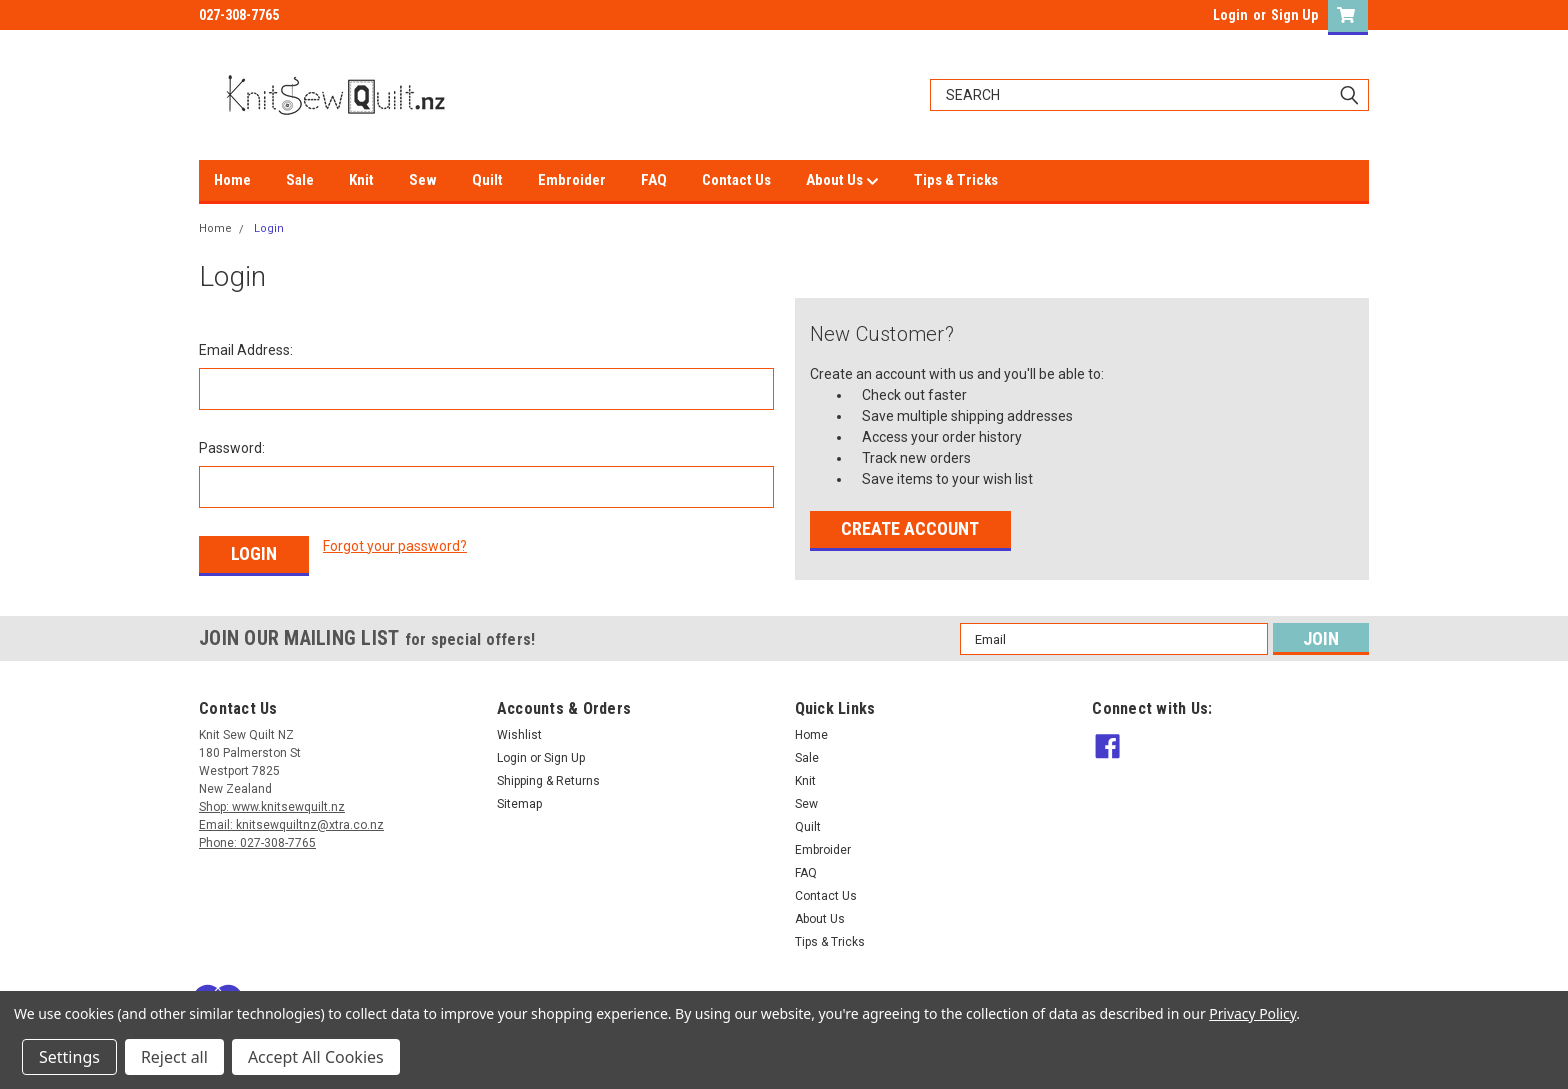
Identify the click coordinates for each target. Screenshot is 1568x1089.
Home (232, 180)
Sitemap (519, 804)
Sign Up (1294, 15)
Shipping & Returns (548, 781)
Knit (361, 180)
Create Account (910, 528)
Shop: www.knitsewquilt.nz (272, 807)
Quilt (487, 180)
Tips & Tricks (956, 180)
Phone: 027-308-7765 (257, 843)
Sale (300, 180)
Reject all (174, 1057)
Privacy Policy (1252, 1013)
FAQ (654, 180)
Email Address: (246, 350)
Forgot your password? (395, 546)
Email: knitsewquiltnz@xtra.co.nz (291, 825)
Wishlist (519, 735)
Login (1230, 15)
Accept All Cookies (316, 1057)
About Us (842, 181)
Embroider (572, 180)
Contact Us (736, 180)
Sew (423, 180)
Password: (232, 448)
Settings (69, 1057)
